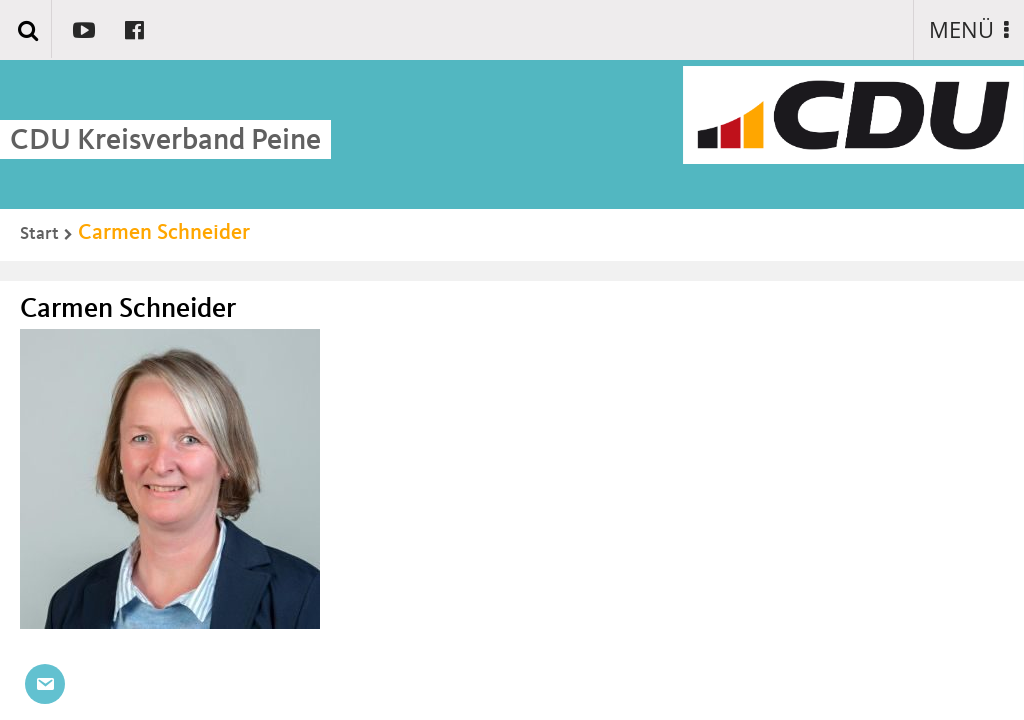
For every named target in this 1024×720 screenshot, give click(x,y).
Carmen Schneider (164, 233)
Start (39, 234)
